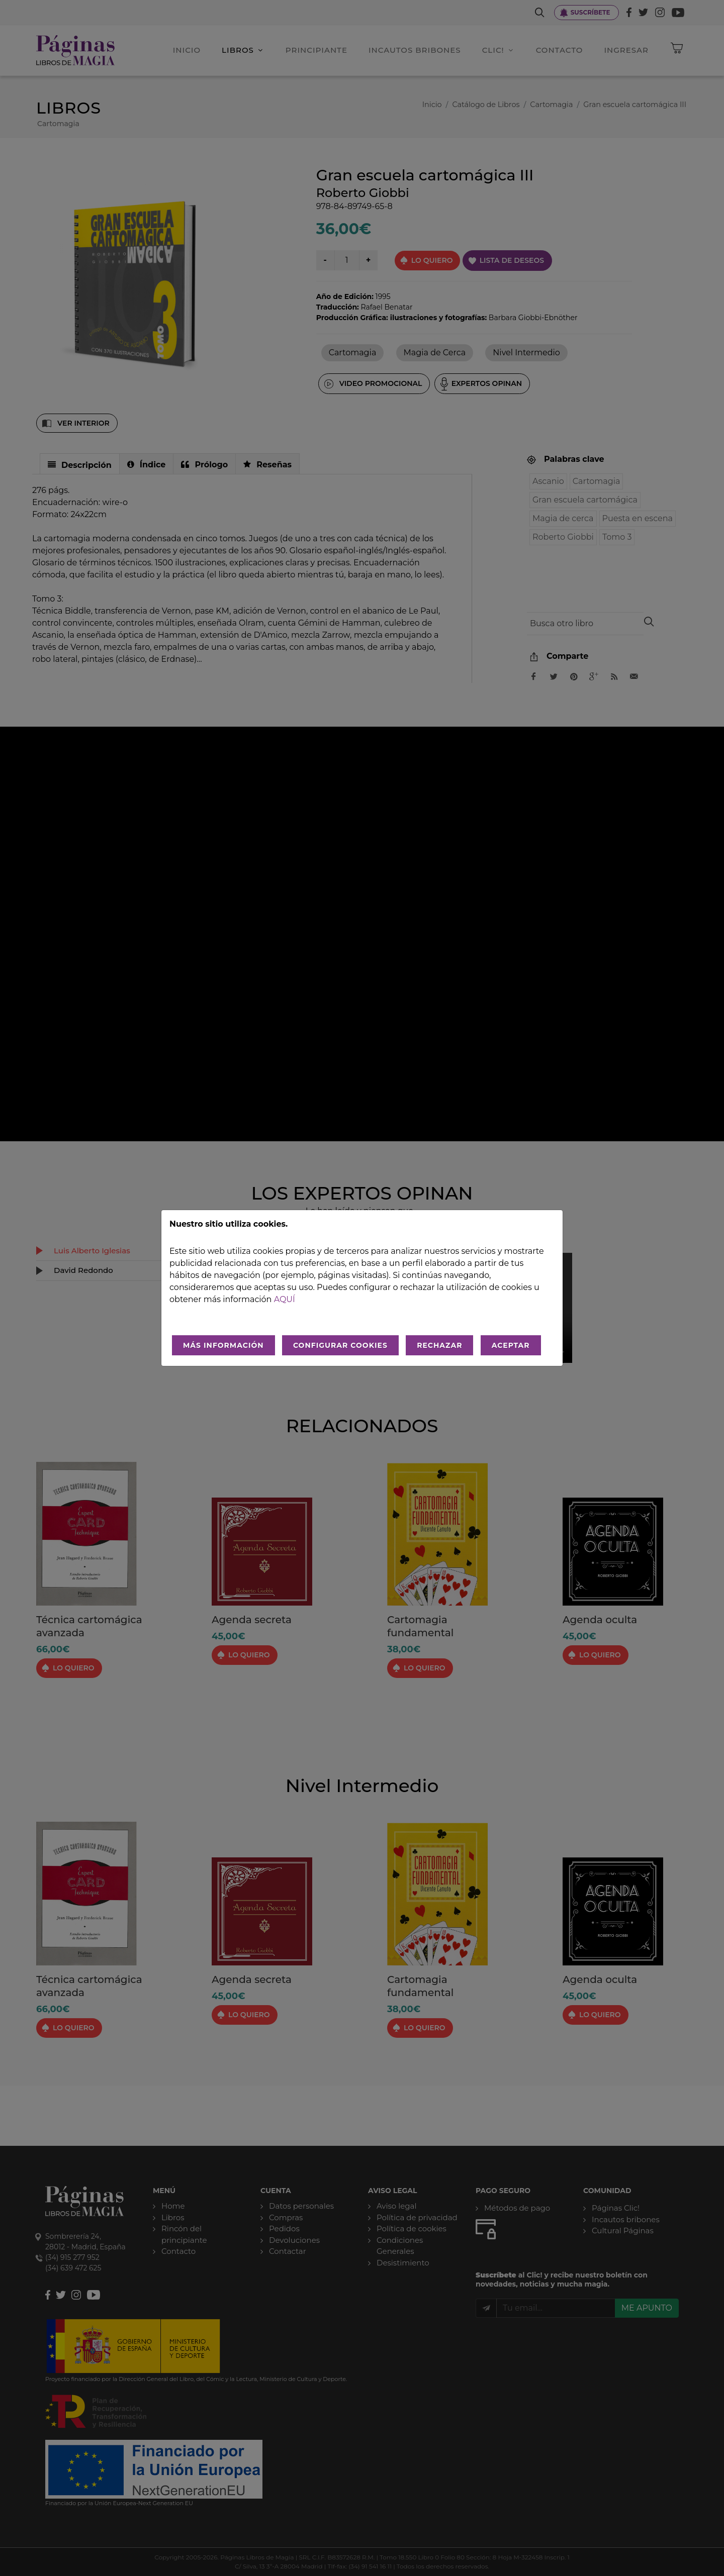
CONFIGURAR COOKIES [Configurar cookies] (340, 1345)
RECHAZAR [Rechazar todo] (439, 1345)
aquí (284, 1299)
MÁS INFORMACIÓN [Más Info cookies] (223, 1345)
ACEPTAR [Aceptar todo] (511, 1345)
